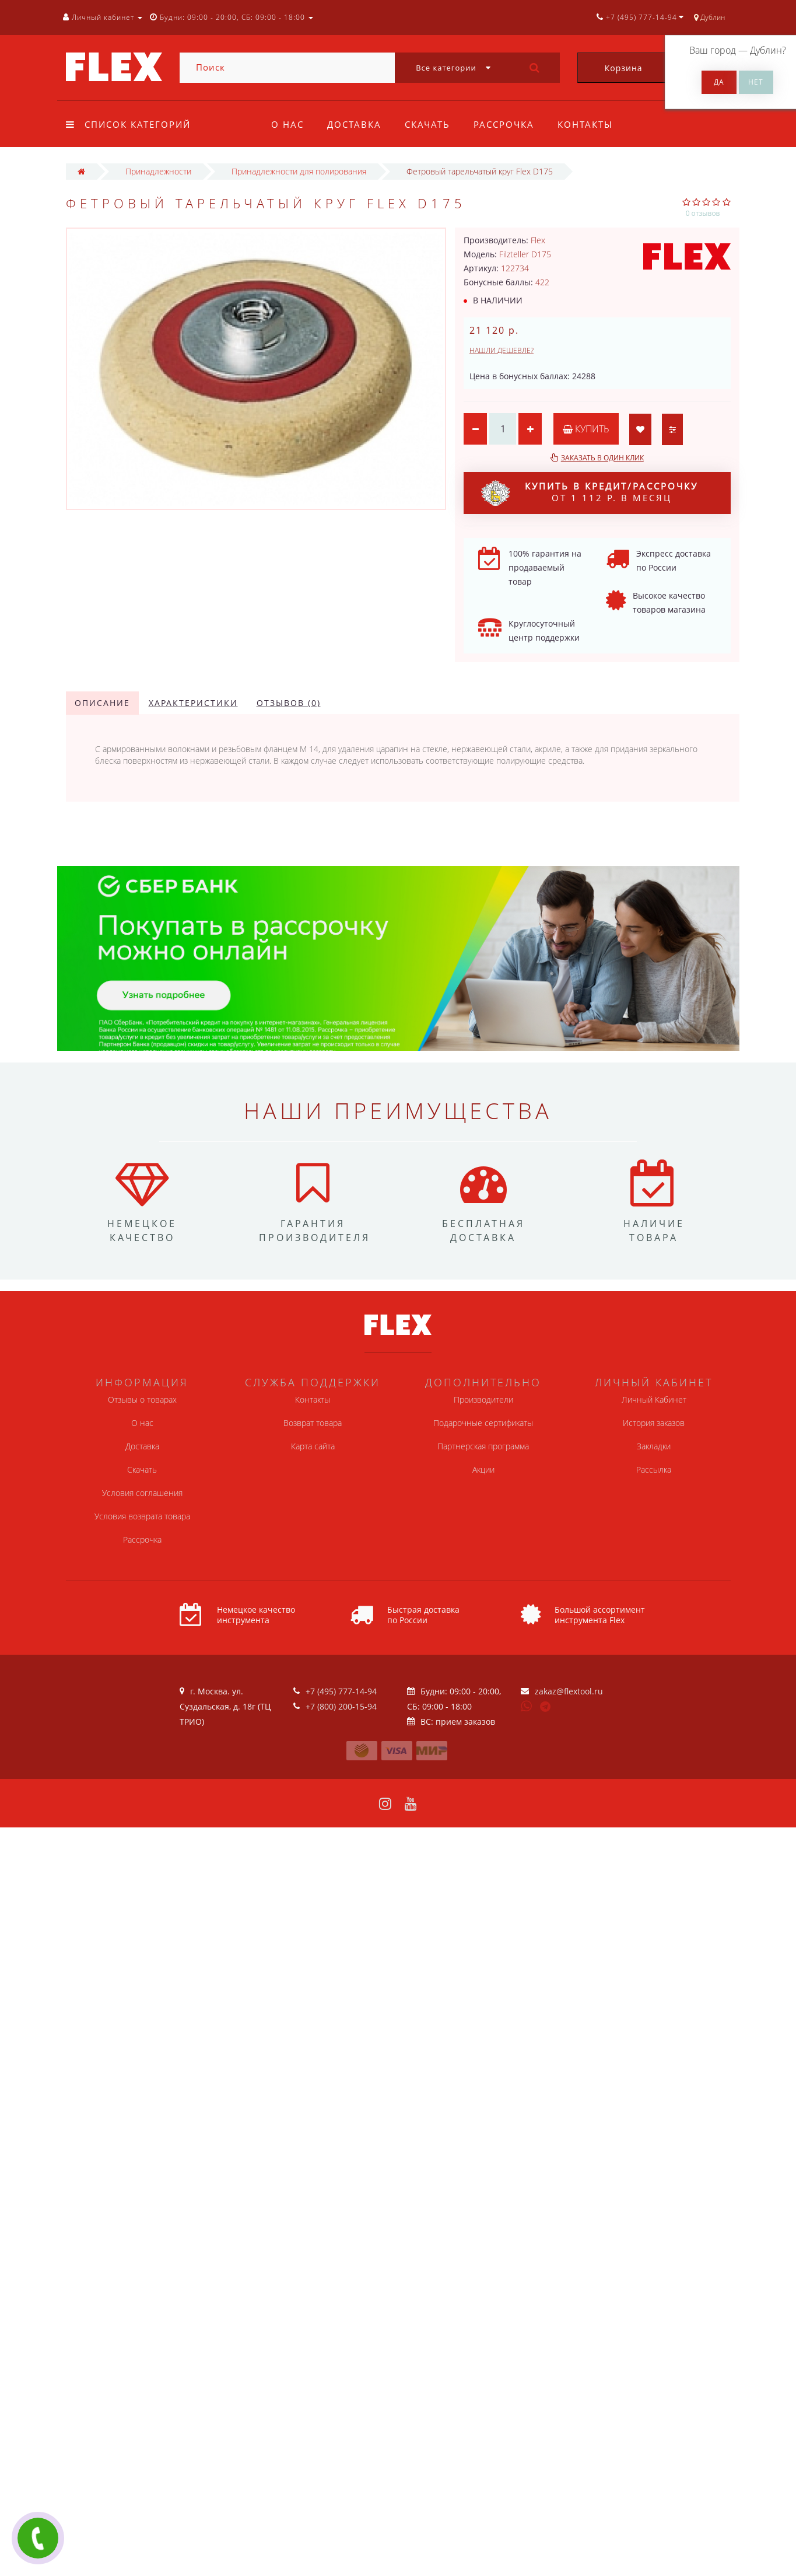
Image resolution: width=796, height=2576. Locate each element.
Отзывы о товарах (142, 1399)
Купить (586, 428)
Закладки (654, 1446)
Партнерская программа (483, 1446)
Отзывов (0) (289, 702)
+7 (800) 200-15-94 (341, 1706)
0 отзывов (703, 213)
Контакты (592, 124)
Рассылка (653, 1469)
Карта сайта (313, 1446)
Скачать (431, 124)
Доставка (356, 124)
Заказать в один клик (602, 458)
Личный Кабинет (654, 1399)
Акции (483, 1469)
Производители (483, 1399)
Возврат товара (312, 1422)
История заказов (654, 1422)
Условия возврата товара (142, 1516)
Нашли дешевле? (501, 350)
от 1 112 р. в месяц (589, 493)
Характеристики (193, 702)
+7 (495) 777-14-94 (341, 1691)
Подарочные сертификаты (483, 1422)
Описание (102, 702)
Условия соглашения (142, 1492)
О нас (287, 124)
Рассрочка (509, 124)
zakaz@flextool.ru (569, 1691)
